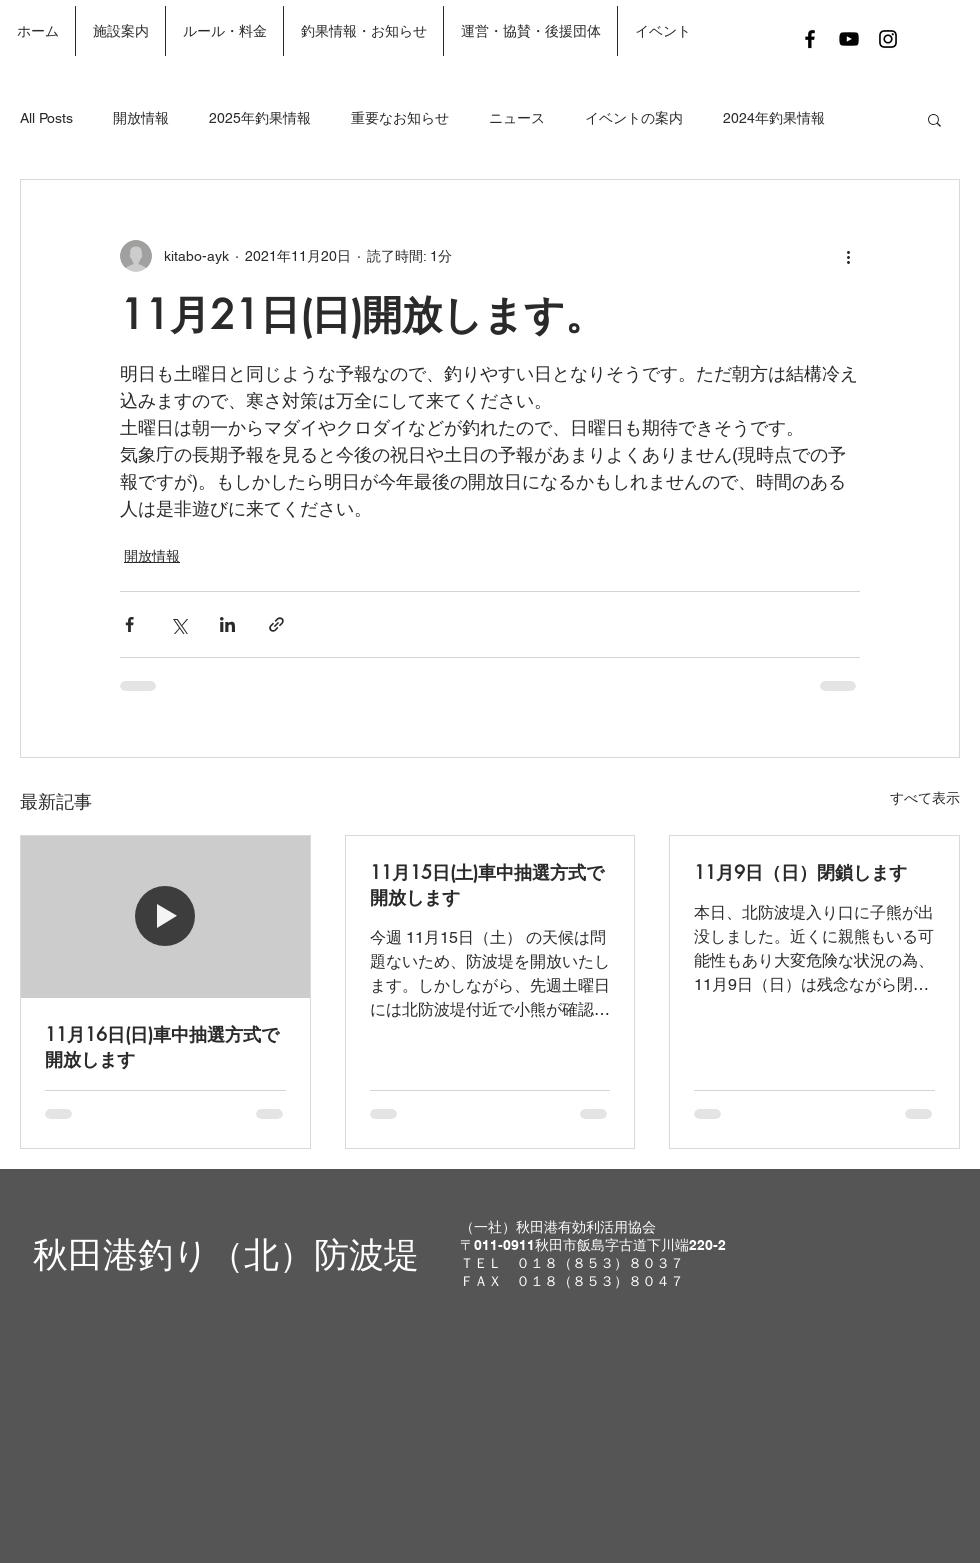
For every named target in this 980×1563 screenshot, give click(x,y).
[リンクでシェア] (276, 624)
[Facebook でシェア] (129, 624)
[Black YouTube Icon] (849, 39)
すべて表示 (925, 798)
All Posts (46, 118)
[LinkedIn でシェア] (227, 624)
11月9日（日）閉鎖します (800, 872)
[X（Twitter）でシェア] (178, 624)
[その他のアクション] (848, 256)
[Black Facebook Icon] (810, 39)
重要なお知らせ (400, 118)
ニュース (517, 118)
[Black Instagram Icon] (888, 39)
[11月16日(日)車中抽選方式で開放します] (165, 917)
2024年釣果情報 (774, 118)
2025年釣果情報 (260, 118)
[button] (934, 119)
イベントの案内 (634, 118)
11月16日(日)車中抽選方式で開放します (162, 1046)
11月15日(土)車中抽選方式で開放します (487, 884)
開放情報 (141, 118)
